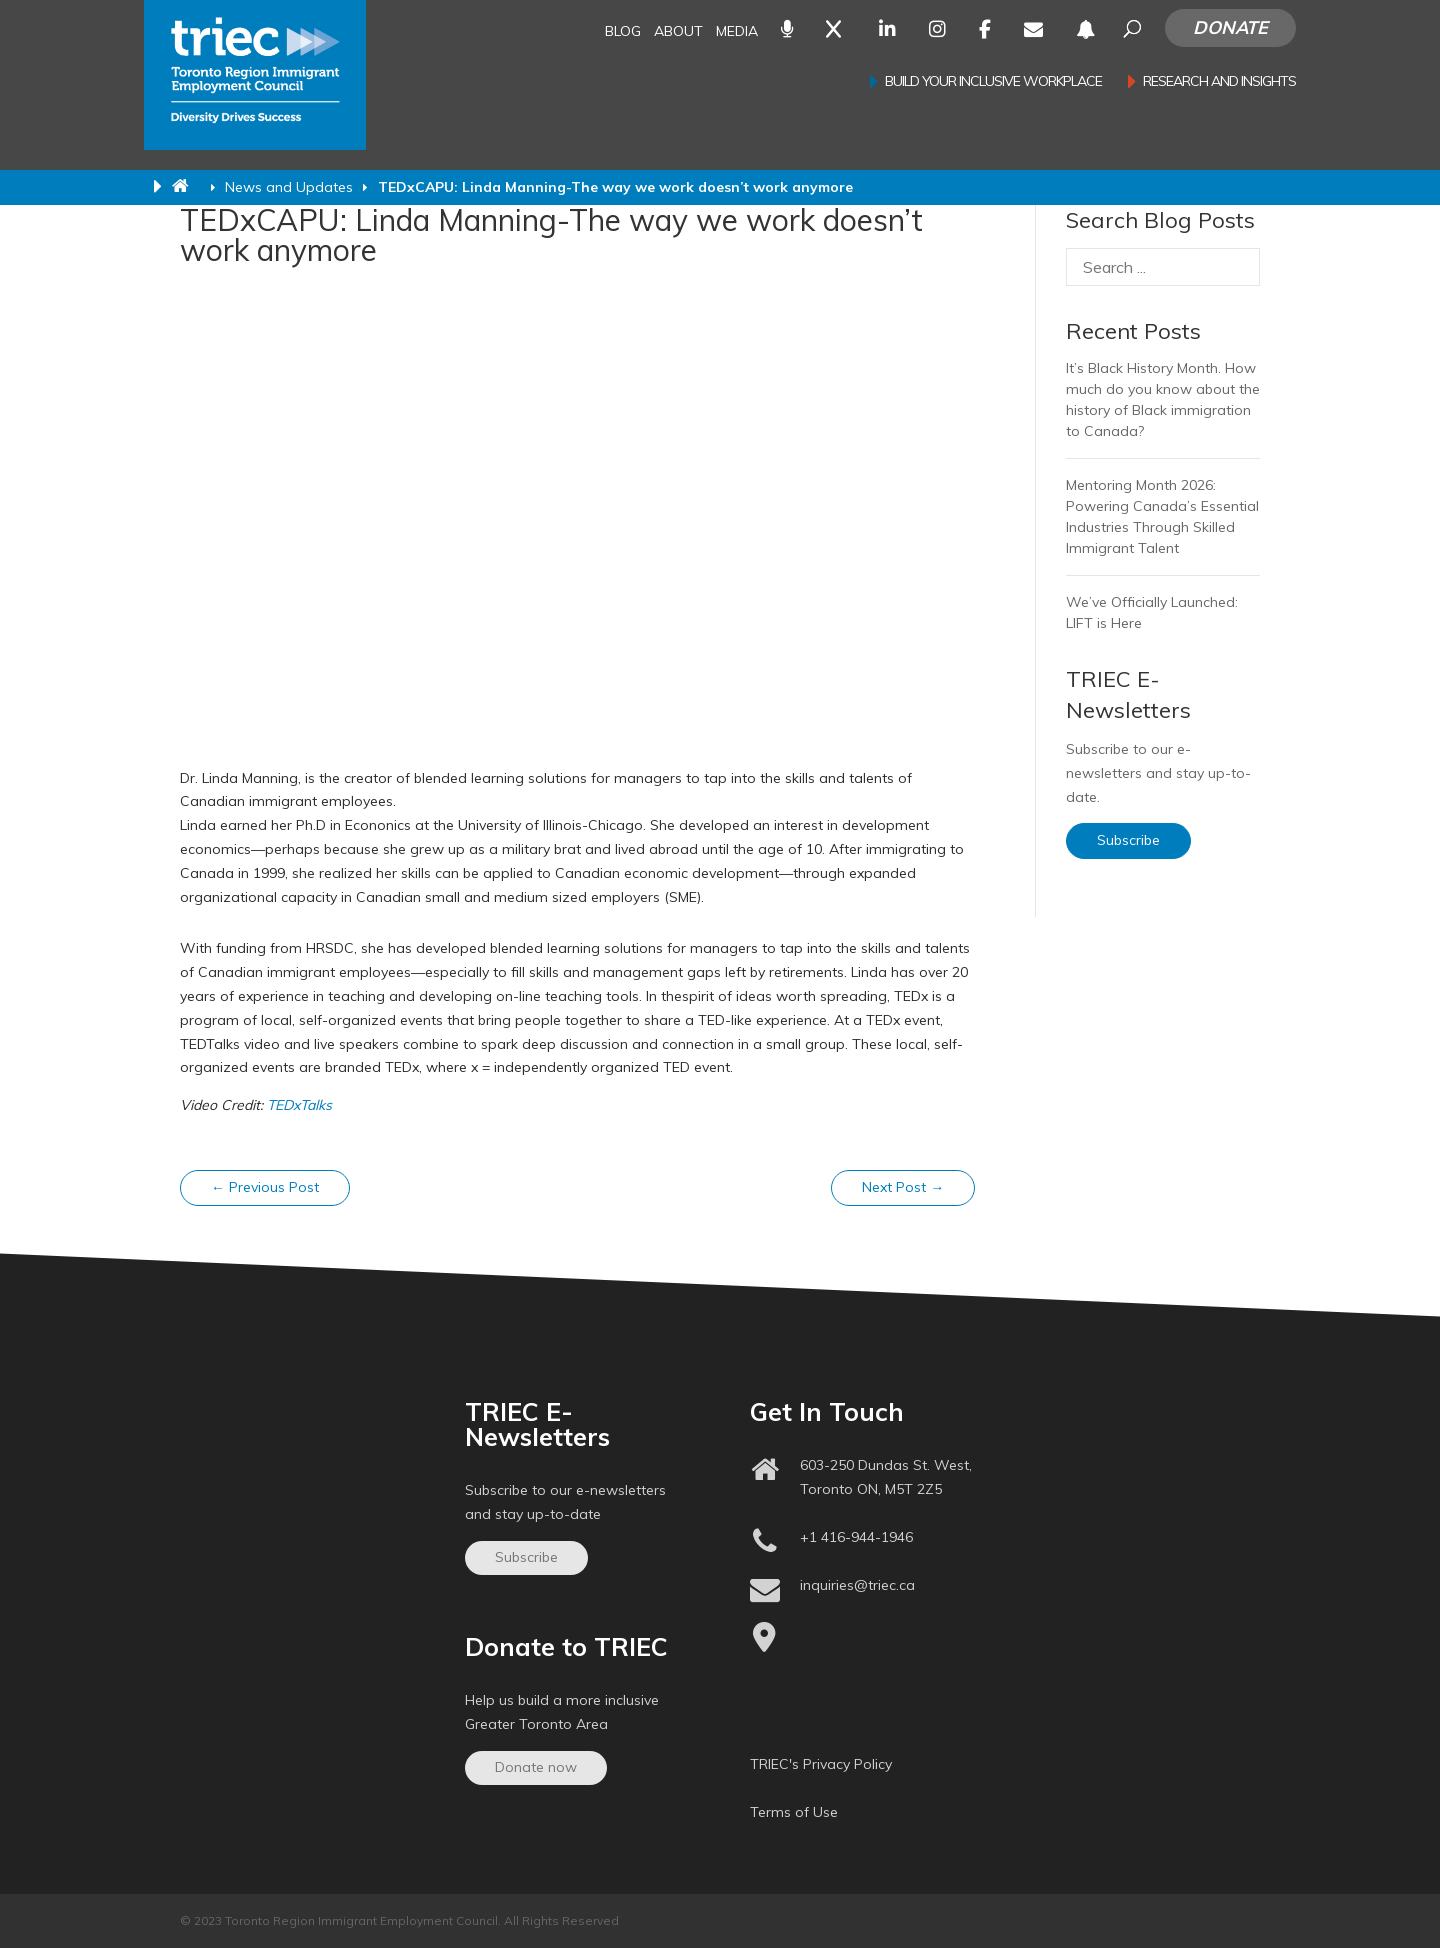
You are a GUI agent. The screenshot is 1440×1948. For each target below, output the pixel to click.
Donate (1230, 27)
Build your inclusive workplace (993, 82)
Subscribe (1128, 840)
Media (737, 32)
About (678, 32)
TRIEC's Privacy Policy (821, 1764)
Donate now (536, 1767)
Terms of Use (794, 1812)
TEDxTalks (299, 1105)
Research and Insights (1219, 82)
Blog (623, 32)
